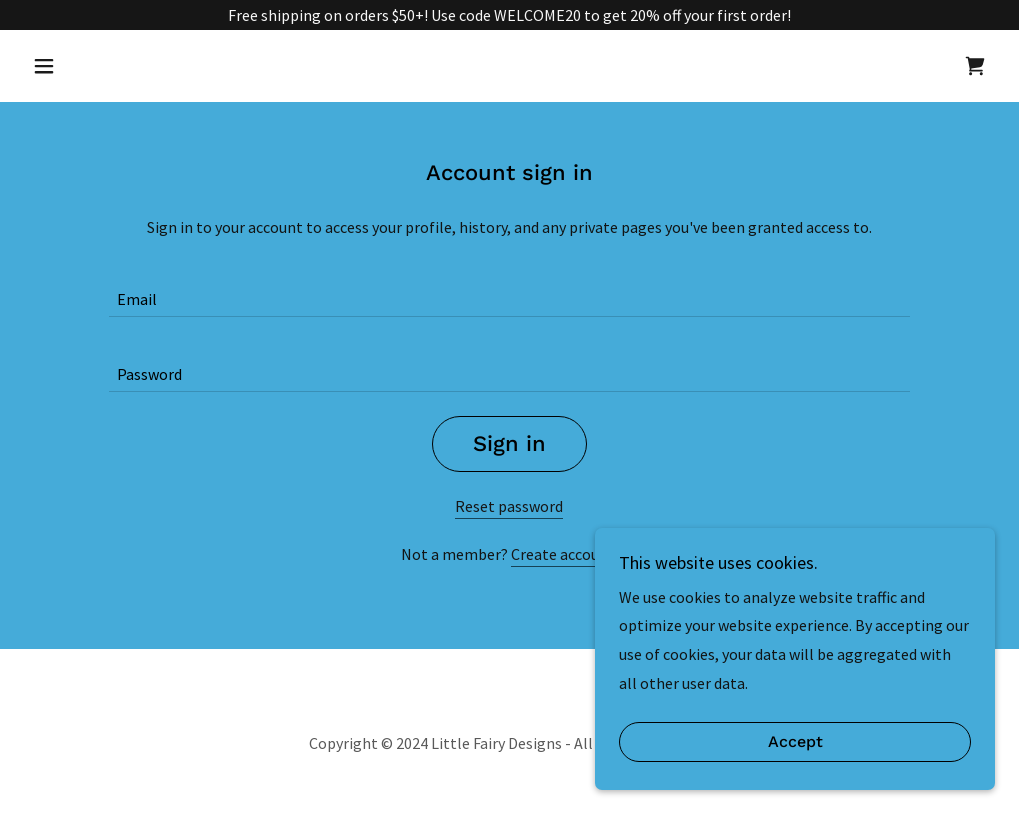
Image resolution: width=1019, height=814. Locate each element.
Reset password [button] (509, 506)
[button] (97, 66)
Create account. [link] (564, 554)
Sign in (509, 443)
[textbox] (509, 291)
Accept (795, 756)
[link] (975, 66)
